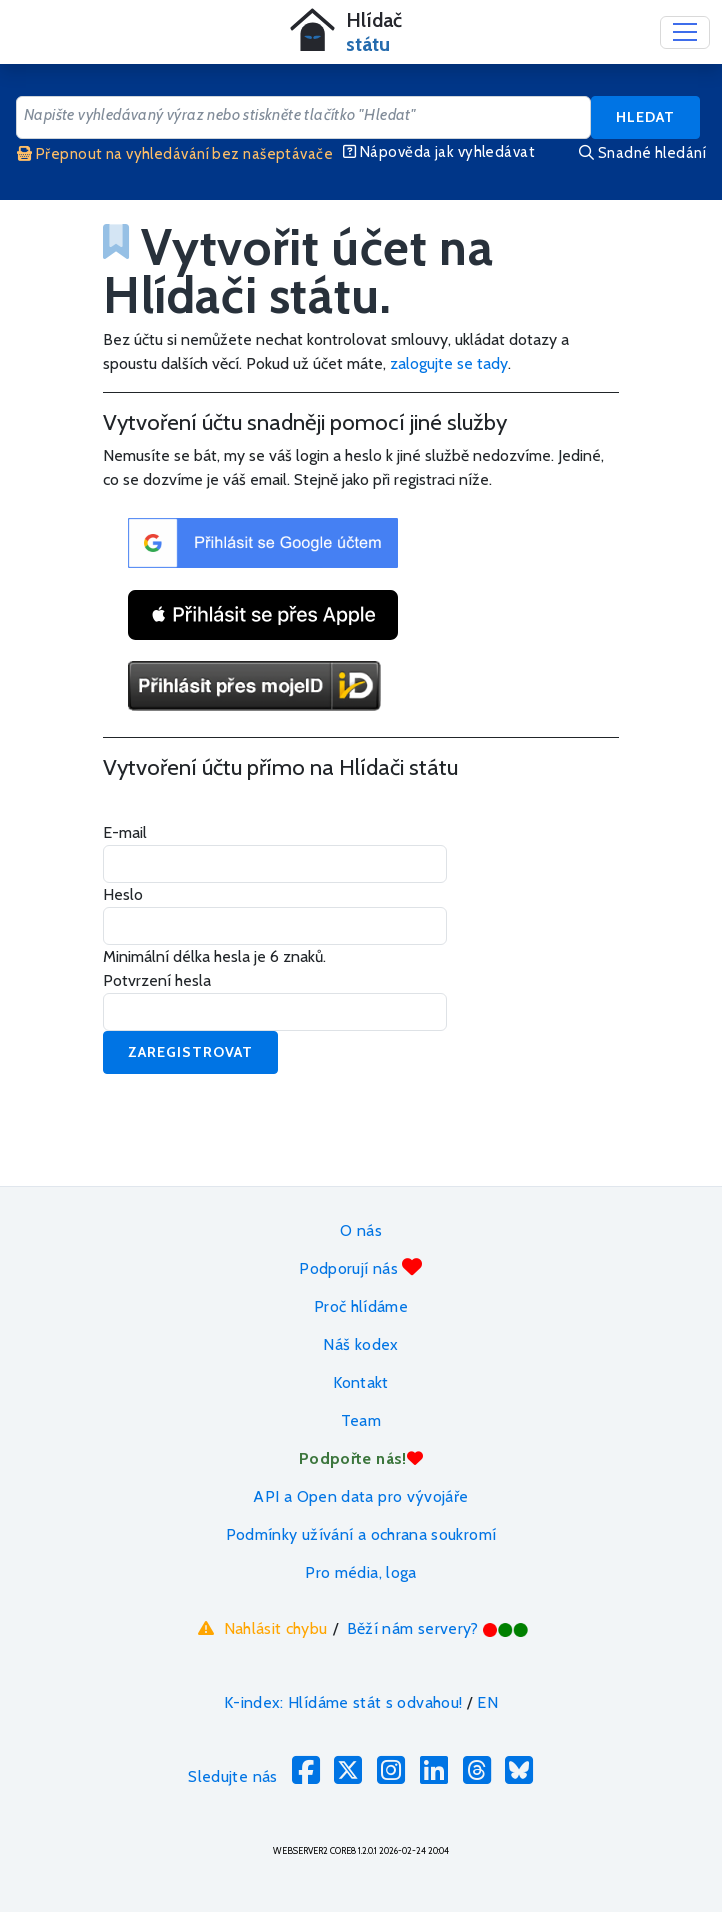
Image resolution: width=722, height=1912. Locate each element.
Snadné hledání (642, 153)
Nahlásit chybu (260, 1628)
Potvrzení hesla (157, 980)
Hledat (645, 117)
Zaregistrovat (190, 1052)
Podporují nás (360, 1267)
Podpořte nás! (361, 1458)
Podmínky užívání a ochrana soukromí (361, 1534)
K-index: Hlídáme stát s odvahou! (343, 1702)
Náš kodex (360, 1344)
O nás (361, 1230)
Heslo (123, 894)
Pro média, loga (360, 1572)
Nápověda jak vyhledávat (439, 152)
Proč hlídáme (361, 1306)
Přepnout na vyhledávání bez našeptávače (175, 154)
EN (487, 1702)
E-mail (125, 832)
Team (361, 1420)
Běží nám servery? (438, 1628)
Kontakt (361, 1382)
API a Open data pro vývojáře (360, 1496)
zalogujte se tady (449, 363)
